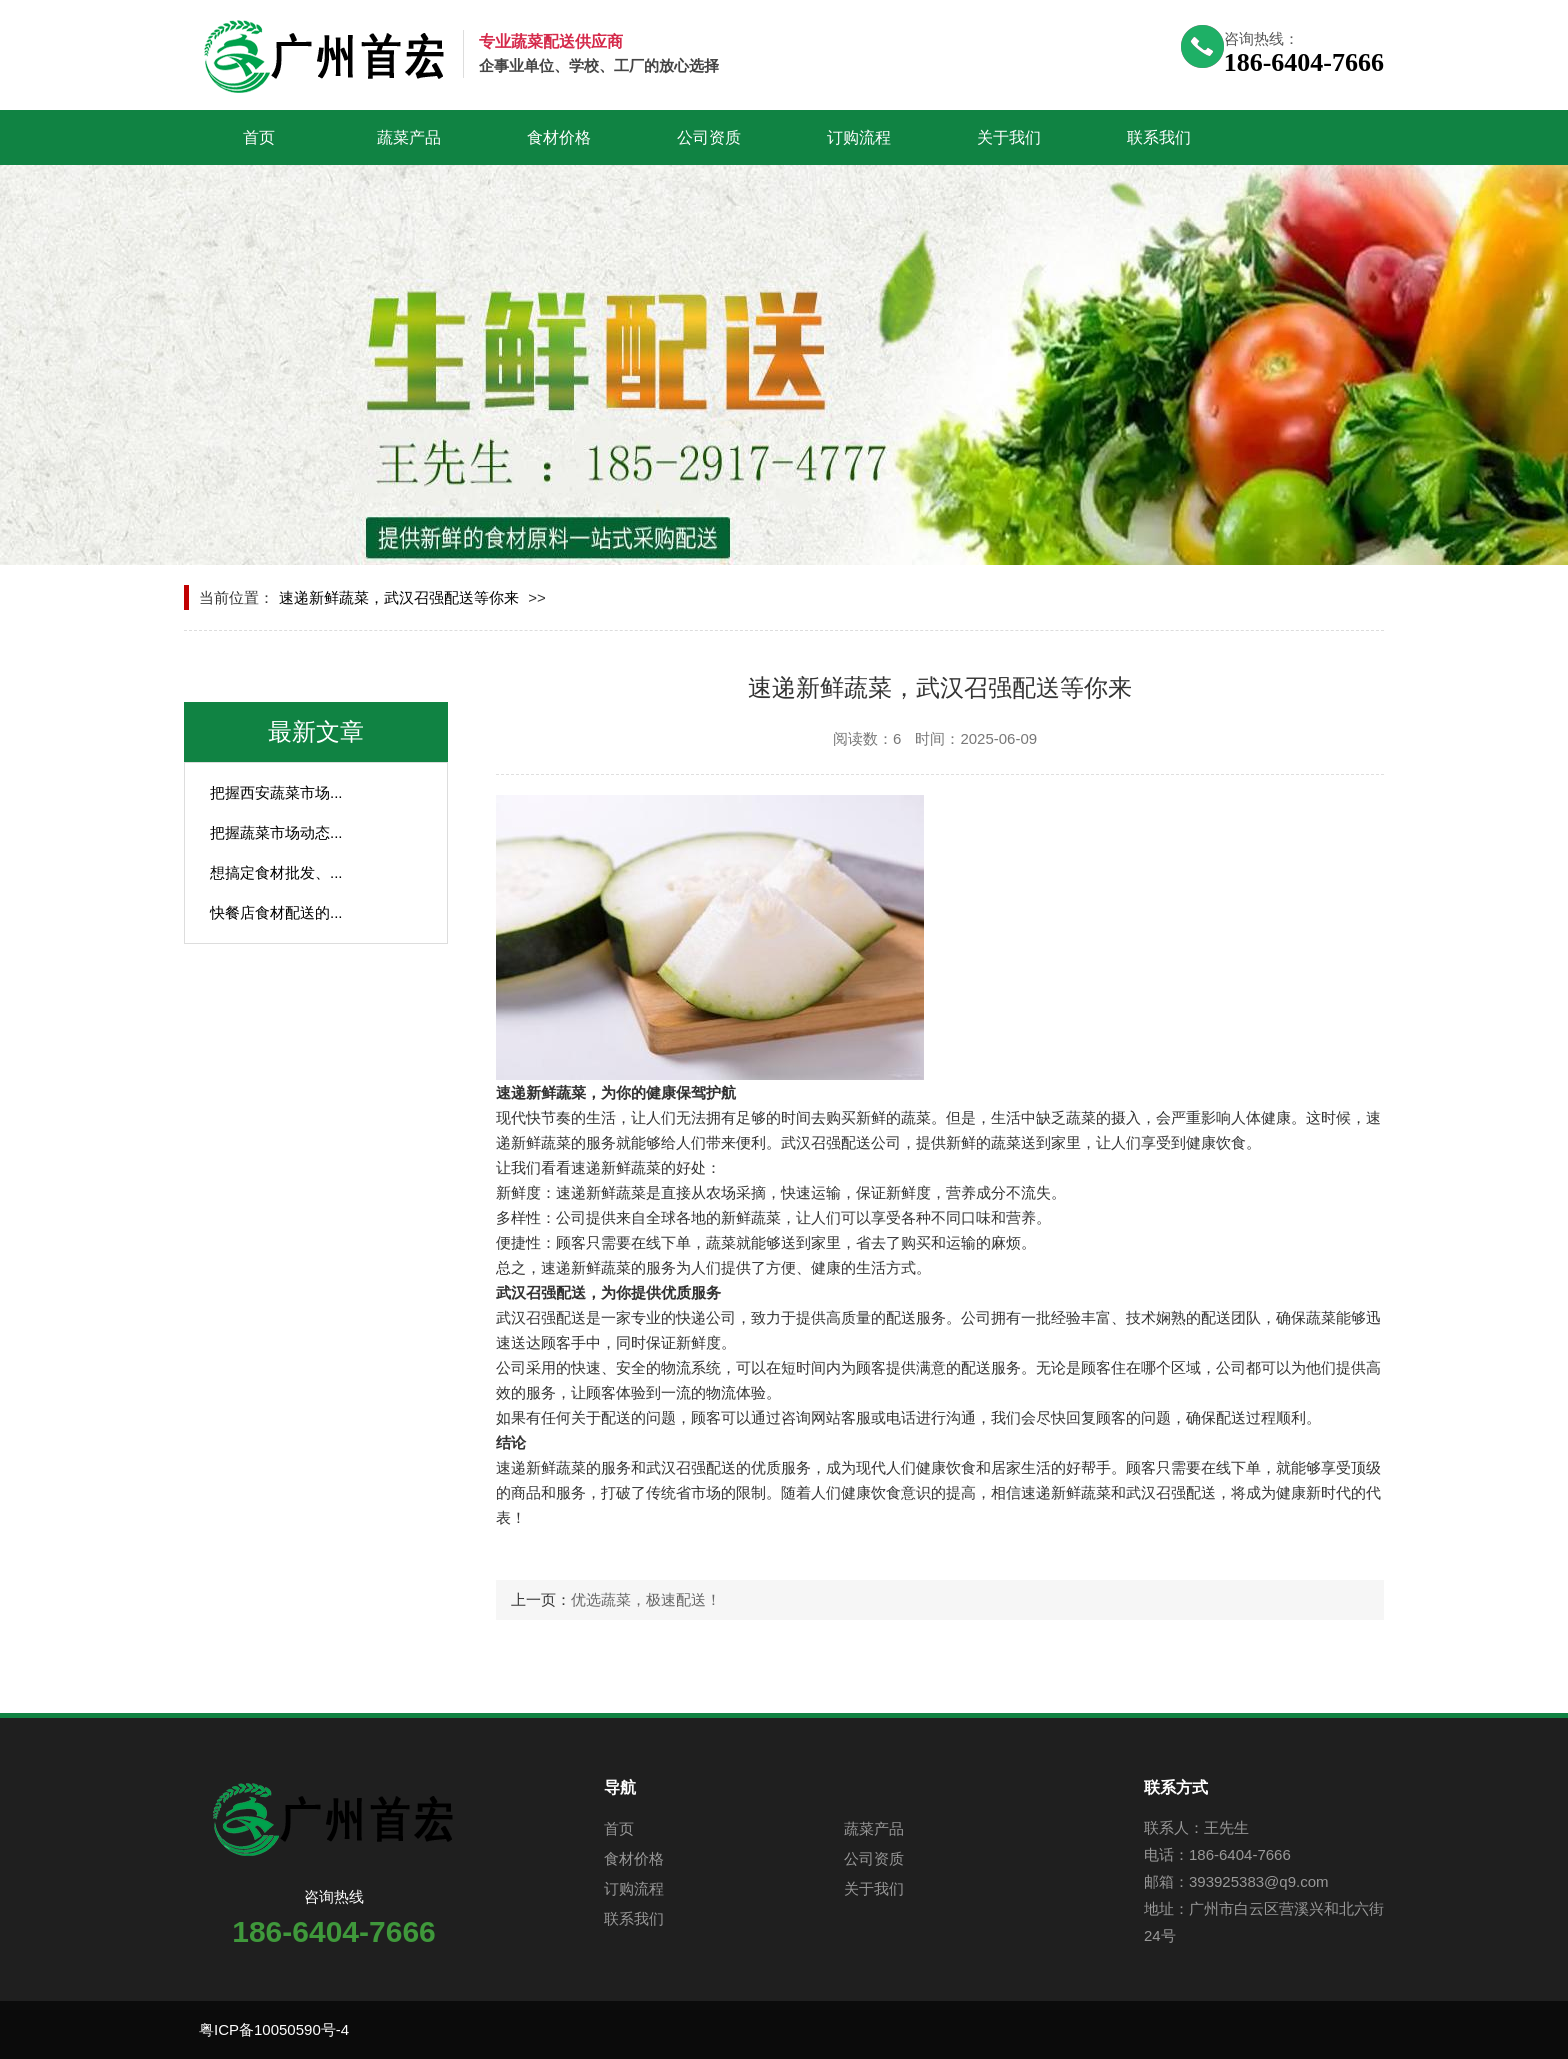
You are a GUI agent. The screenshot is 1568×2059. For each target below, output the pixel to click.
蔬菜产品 (409, 137)
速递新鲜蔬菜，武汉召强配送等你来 (399, 597)
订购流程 (859, 137)
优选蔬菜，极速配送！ (646, 1599)
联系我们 (1159, 137)
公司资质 (709, 137)
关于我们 (1009, 137)
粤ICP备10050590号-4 (274, 2029)
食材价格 (559, 137)
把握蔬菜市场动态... (276, 832)
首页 (259, 137)
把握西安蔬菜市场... (276, 792)
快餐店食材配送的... (276, 912)
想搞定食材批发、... (276, 872)
